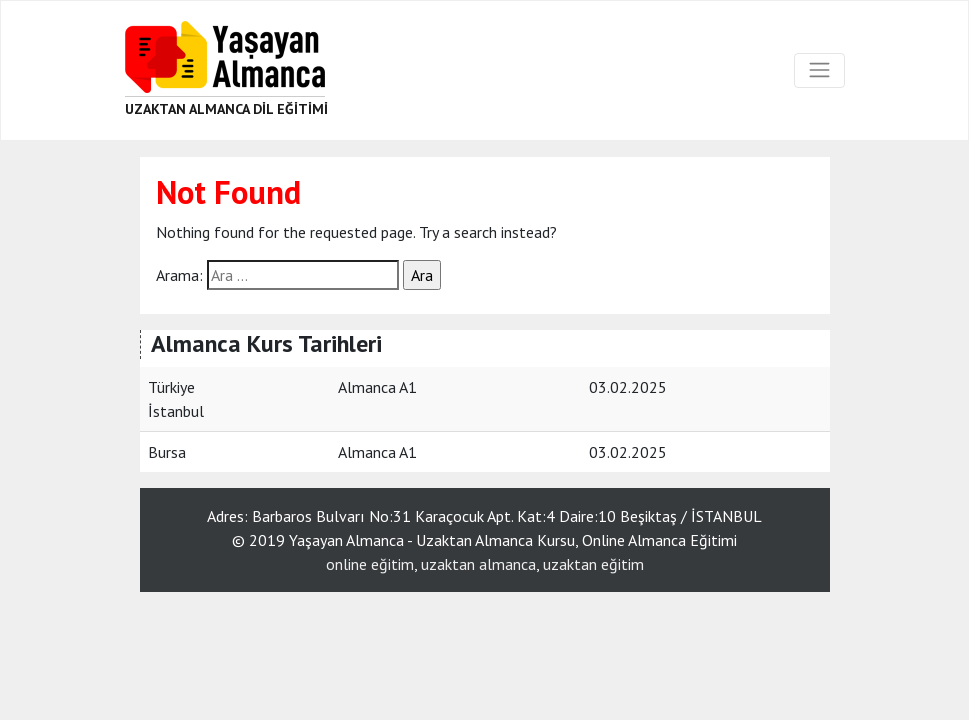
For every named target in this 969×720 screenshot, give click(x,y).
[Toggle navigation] (819, 70)
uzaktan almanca (478, 564)
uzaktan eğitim (593, 564)
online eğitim (370, 564)
